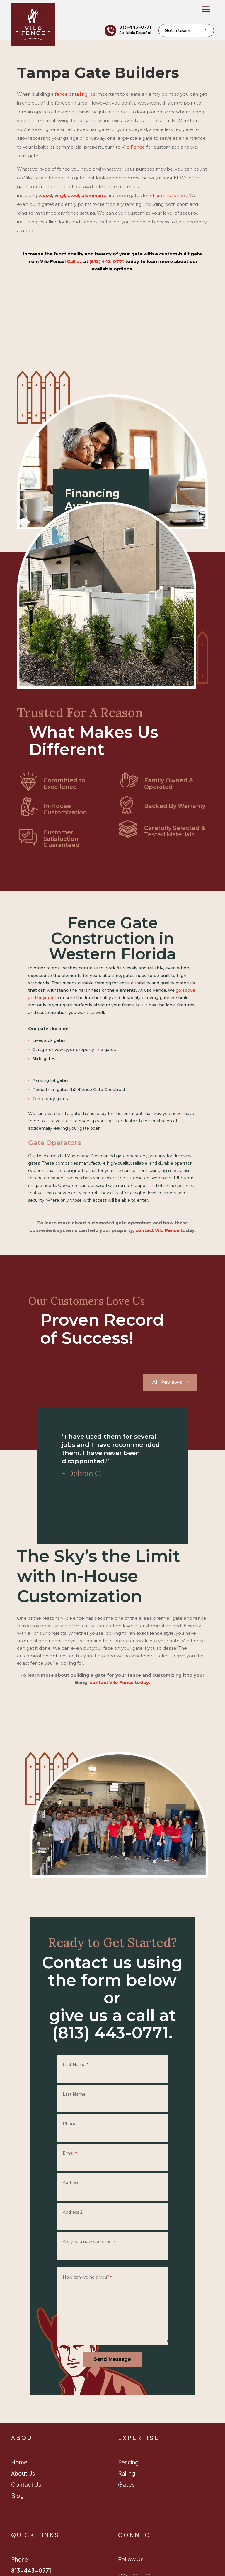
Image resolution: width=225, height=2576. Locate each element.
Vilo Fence (133, 147)
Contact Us (26, 2484)
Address (71, 2182)
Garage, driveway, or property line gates (74, 1049)
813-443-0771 (135, 27)
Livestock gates (49, 1040)
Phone (69, 2123)
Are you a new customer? (89, 2241)
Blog (17, 2495)
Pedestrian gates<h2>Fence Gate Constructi (79, 1089)
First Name (75, 2064)
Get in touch (177, 30)
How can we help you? (87, 2277)
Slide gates (43, 1058)
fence (61, 94)
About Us (23, 2473)
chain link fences (168, 195)
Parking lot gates (50, 1080)
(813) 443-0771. (112, 2033)
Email (70, 2153)
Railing (126, 2473)
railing (81, 94)
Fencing (128, 2462)
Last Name (74, 2094)
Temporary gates (50, 1098)
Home (19, 2462)
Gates (126, 2484)
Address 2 (73, 2212)
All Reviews (167, 1382)
